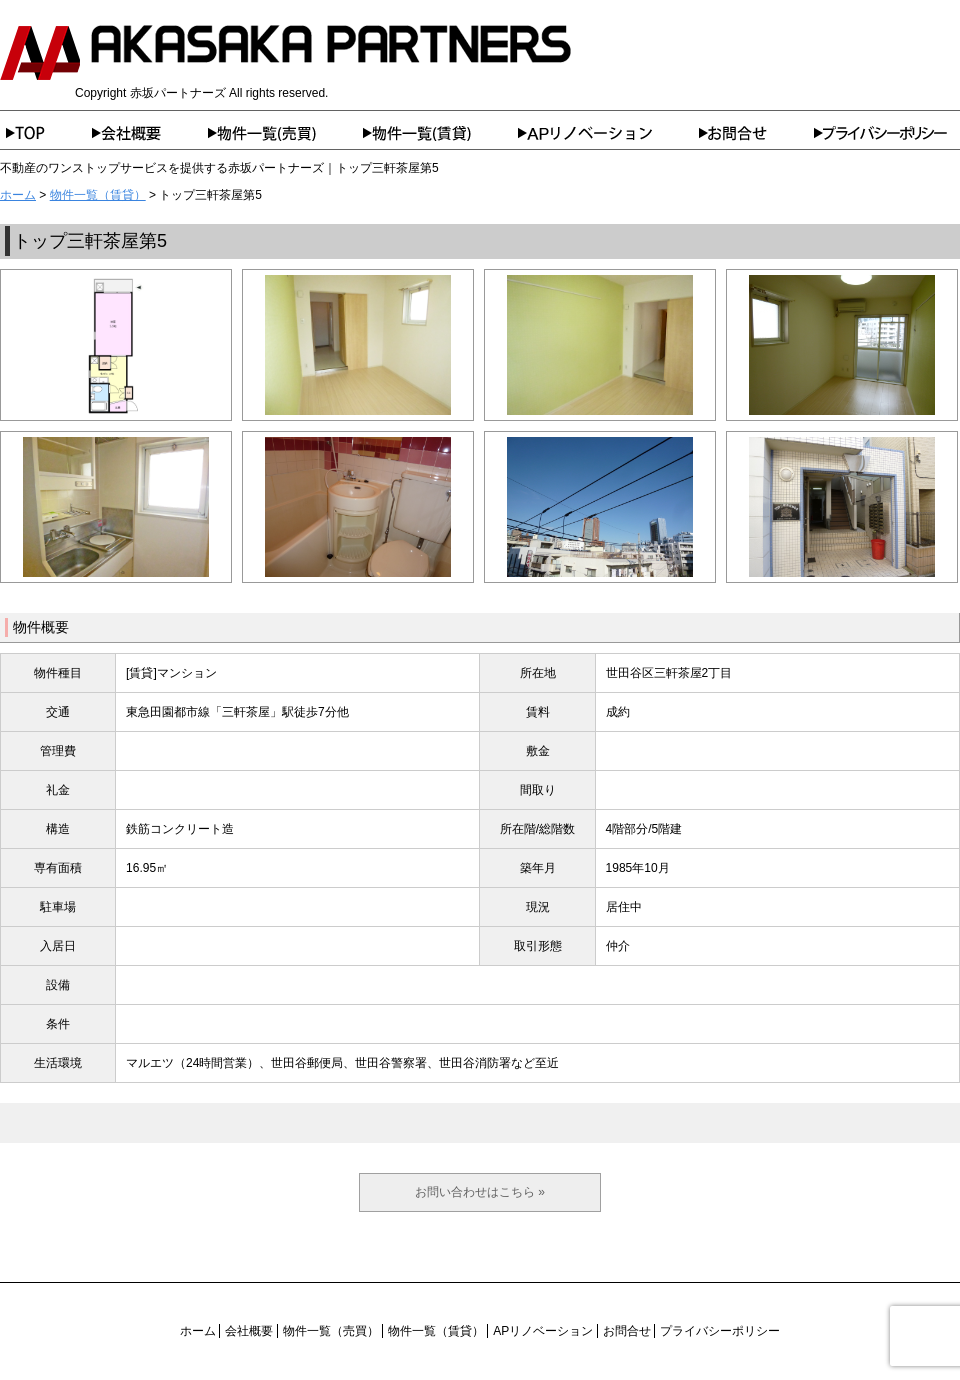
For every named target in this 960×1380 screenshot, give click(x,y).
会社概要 (150, 133)
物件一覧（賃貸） (440, 133)
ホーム (46, 133)
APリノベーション (608, 133)
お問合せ (756, 133)
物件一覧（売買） (285, 133)
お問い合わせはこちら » (480, 1192)
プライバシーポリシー (887, 133)
